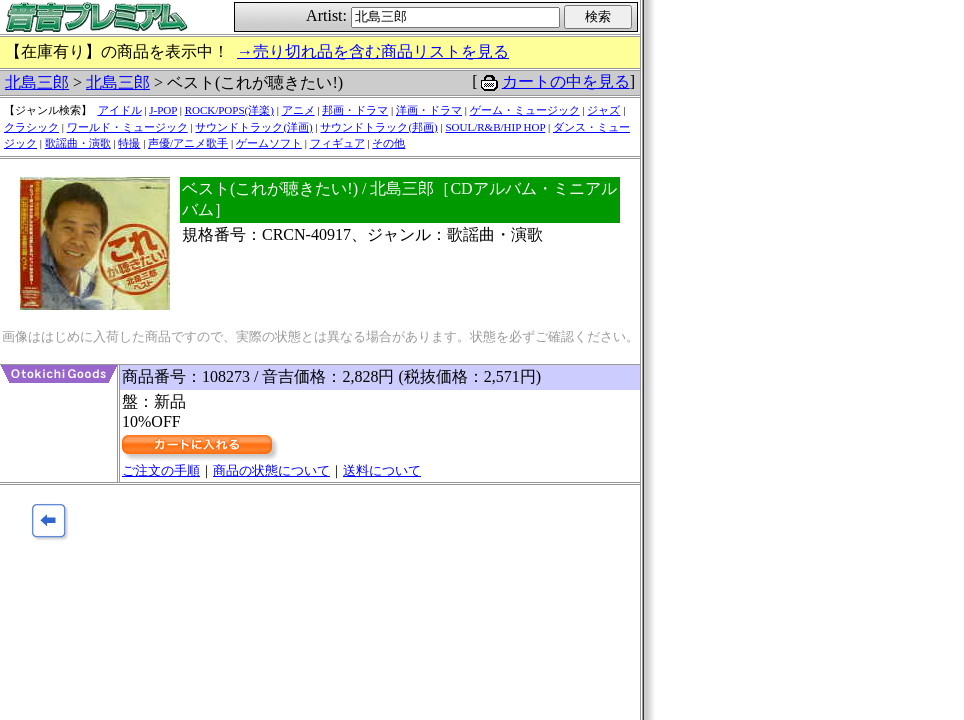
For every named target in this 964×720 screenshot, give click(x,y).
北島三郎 (37, 82)
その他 (388, 143)
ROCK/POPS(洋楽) (229, 110)
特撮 (129, 143)
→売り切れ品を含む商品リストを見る (373, 51)
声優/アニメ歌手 (188, 143)
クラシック (31, 127)
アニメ (298, 110)
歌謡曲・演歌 (78, 143)
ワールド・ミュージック (127, 127)
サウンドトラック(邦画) (378, 127)
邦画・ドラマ (355, 110)
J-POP (163, 110)
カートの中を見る (566, 81)
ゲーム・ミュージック (525, 110)
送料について (382, 470)
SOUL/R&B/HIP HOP (495, 127)
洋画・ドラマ (429, 110)
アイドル (120, 110)
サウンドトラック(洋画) (253, 127)
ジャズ (603, 110)
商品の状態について (271, 470)
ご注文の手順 (161, 470)
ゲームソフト (269, 143)
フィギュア (337, 143)
